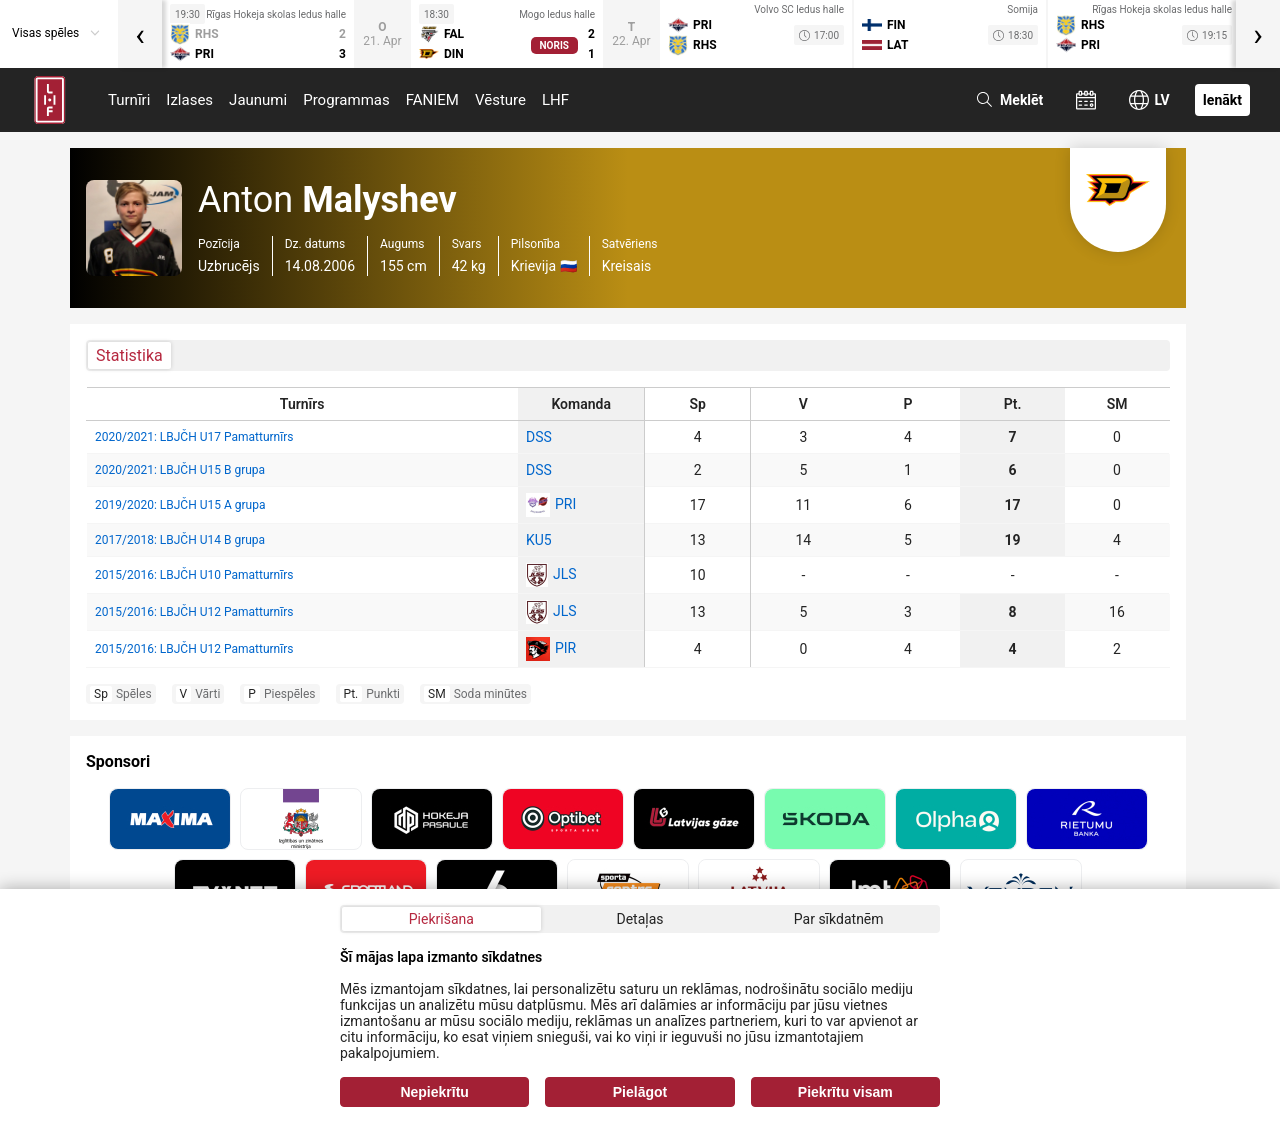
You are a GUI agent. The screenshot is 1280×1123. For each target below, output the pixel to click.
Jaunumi (258, 100)
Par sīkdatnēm (839, 919)
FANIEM (432, 100)
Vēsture (500, 100)
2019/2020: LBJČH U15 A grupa (180, 505)
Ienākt (1222, 100)
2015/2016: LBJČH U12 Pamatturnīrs (194, 612)
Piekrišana (441, 919)
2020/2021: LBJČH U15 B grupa (180, 470)
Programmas (346, 100)
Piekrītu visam (845, 1092)
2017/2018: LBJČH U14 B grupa (180, 540)
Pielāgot (640, 1092)
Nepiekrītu (434, 1092)
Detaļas (639, 919)
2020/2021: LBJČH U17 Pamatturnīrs (194, 437)
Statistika (129, 355)
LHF (555, 100)
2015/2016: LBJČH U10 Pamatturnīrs (194, 575)
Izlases (189, 100)
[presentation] (140, 34)
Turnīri (129, 100)
